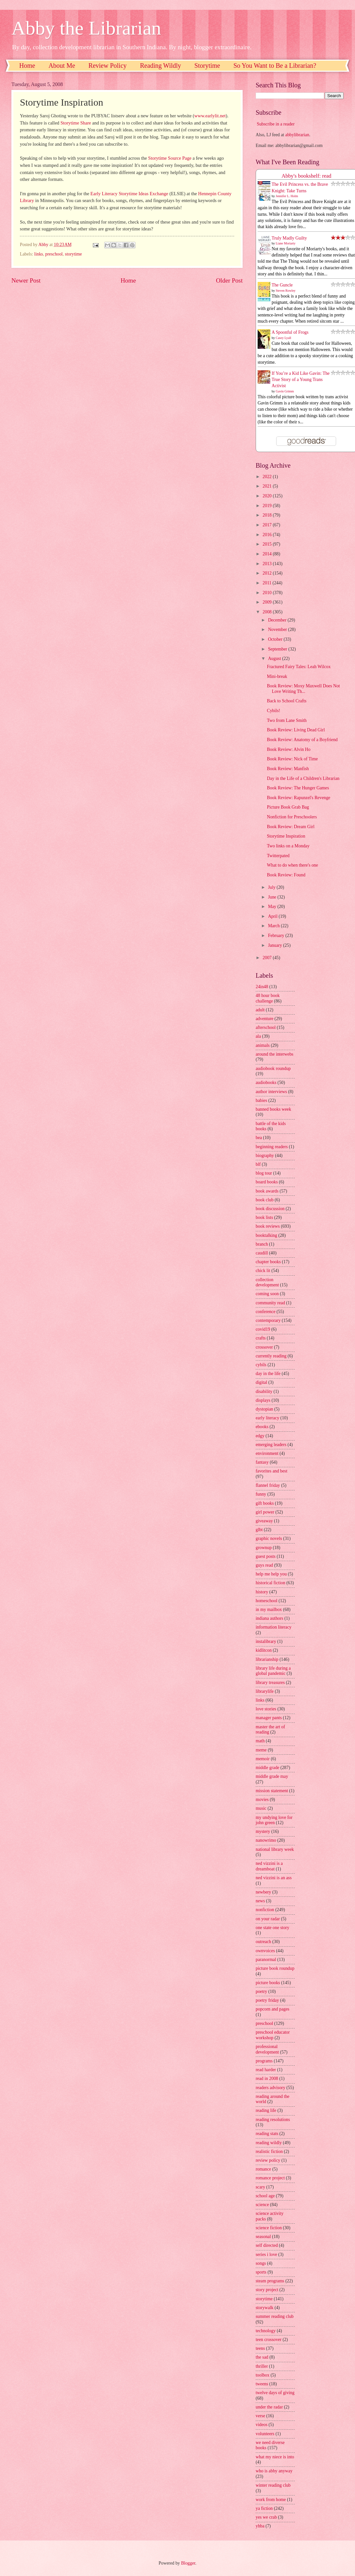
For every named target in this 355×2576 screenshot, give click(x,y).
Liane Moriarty (286, 243)
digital (261, 1382)
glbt (259, 1529)
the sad (262, 2357)
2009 (268, 602)
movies (262, 1799)
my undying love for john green (274, 1820)
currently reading (271, 1356)
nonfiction (265, 1909)
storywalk (264, 2307)
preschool (54, 254)
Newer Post (26, 280)
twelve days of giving (275, 2392)
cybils (261, 1364)
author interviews (271, 1091)
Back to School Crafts (286, 700)
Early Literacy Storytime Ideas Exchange (129, 193)
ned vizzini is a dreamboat (269, 1866)
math (260, 1740)
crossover (264, 1347)
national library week (275, 1849)
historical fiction (270, 1582)
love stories (266, 1708)
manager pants (269, 1717)
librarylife (265, 1691)
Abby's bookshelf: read (307, 176)
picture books (268, 1982)
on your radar (268, 1918)
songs (261, 2263)
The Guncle (282, 285)
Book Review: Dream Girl (290, 826)
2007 (268, 957)
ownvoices (265, 1950)
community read (270, 1302)
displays (263, 1400)
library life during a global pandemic (273, 1671)
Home (27, 65)
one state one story (272, 1927)
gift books (265, 1503)
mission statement (272, 1790)
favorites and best (271, 1471)
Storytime (207, 65)
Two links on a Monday (288, 845)
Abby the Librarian (86, 28)
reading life (266, 2110)
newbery (263, 1892)
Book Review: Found (286, 874)
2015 (268, 544)
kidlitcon (264, 1650)
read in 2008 (267, 2078)
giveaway (264, 1520)
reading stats (267, 2133)
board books (267, 1181)
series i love (266, 2254)
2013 (268, 563)
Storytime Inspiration (286, 836)
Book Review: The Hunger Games (298, 787)
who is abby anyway (274, 2470)
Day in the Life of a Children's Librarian (303, 778)
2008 (268, 611)
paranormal (266, 1959)
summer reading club (274, 2316)
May (272, 906)
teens (260, 2348)
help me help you (271, 1574)
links (38, 254)
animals (263, 1045)
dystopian (264, 1409)
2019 (268, 505)
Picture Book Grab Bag (288, 807)
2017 (268, 524)
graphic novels (269, 1538)
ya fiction (264, 2508)
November (278, 629)
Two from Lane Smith (286, 720)
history (262, 1591)
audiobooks (266, 1082)
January (275, 945)
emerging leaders (271, 1444)
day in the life (268, 1373)
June (272, 897)
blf (258, 1164)
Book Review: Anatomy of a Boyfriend (302, 739)
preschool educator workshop (273, 2035)
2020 (268, 495)
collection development (267, 1282)
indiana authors (269, 1618)
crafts (261, 1338)
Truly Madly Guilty (289, 238)
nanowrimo (266, 1840)
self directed (267, 2245)
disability (264, 1391)
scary (260, 2187)
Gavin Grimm (285, 391)
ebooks (262, 1426)
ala (258, 1036)
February (276, 935)
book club (265, 1199)
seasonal (263, 2236)
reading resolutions (273, 2119)
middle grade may (272, 1776)
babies (261, 1100)
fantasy (262, 1462)
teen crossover (268, 2339)
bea (259, 1137)
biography (265, 1155)
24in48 (262, 986)
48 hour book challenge (268, 998)
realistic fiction (269, 2151)
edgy (260, 1435)
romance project (270, 2177)
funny (261, 1494)
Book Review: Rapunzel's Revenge (298, 797)
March (274, 925)
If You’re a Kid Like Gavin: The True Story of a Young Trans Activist (301, 379)
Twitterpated (278, 855)
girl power (265, 1512)
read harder (266, 2069)
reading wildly (269, 2142)
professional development (267, 2049)
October (276, 639)
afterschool (266, 1027)
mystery (263, 1831)
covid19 (263, 1329)
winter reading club (273, 2485)
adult (260, 1009)
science (262, 2204)
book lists (264, 1217)
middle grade (267, 1767)
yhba (260, 2526)
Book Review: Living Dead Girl (296, 729)
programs (264, 2060)
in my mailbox (269, 1609)
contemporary (268, 1320)
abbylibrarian (297, 134)
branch (262, 1244)
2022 (268, 476)
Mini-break (277, 676)
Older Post (229, 280)
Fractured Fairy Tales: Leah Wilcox (299, 666)
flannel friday (268, 1485)
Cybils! (273, 710)
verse (260, 2415)
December (278, 620)
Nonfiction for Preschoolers (292, 816)
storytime (73, 254)
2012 (268, 573)
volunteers (265, 2433)
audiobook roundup (273, 1068)
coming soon (267, 1293)
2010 (268, 592)
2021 (268, 486)
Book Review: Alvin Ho (288, 749)
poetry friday (267, 2000)
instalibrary (266, 1641)
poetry (261, 1991)
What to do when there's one (292, 865)
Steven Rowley (286, 290)
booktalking (266, 1235)
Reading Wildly (160, 65)
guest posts (266, 1556)
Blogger (188, 2563)
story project (267, 2289)
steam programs (270, 2280)
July (272, 887)
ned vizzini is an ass (273, 1877)
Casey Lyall (283, 338)
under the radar (269, 2407)
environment (267, 1453)
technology (266, 2330)
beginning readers (272, 1146)
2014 (268, 553)
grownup (264, 1547)
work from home (271, 2499)
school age (265, 2195)
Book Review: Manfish (288, 768)
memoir (263, 1758)
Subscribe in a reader (275, 124)
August (275, 658)
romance (263, 2169)
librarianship (267, 1659)
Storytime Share (76, 122)
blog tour (264, 1173)
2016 (268, 534)
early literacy (267, 1417)
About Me (62, 65)
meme (261, 1750)
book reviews (268, 1226)
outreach (263, 1941)
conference (266, 1311)
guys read (264, 1565)
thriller (262, 2366)
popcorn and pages (272, 2009)
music (261, 1808)
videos (261, 2424)
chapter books (268, 1261)
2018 (268, 515)
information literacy (273, 1627)
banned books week (273, 1109)
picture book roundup (275, 1968)
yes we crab (266, 2517)
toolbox (262, 2375)
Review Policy (108, 65)
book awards (267, 1191)
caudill (262, 1253)
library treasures (270, 1682)
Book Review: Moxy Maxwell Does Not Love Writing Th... (303, 688)
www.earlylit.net (210, 115)
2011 (268, 582)
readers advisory (270, 2087)
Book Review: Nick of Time (292, 758)
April (273, 916)
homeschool (266, 1600)
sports (261, 2272)
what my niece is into (275, 2456)
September (278, 649)
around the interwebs (274, 1054)
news (260, 1900)
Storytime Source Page (170, 158)
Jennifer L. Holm (287, 196)
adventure (264, 1018)
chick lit (263, 1270)
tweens (262, 2383)
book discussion (270, 1208)
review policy (268, 2160)
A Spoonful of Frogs (290, 332)
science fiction (269, 2227)
